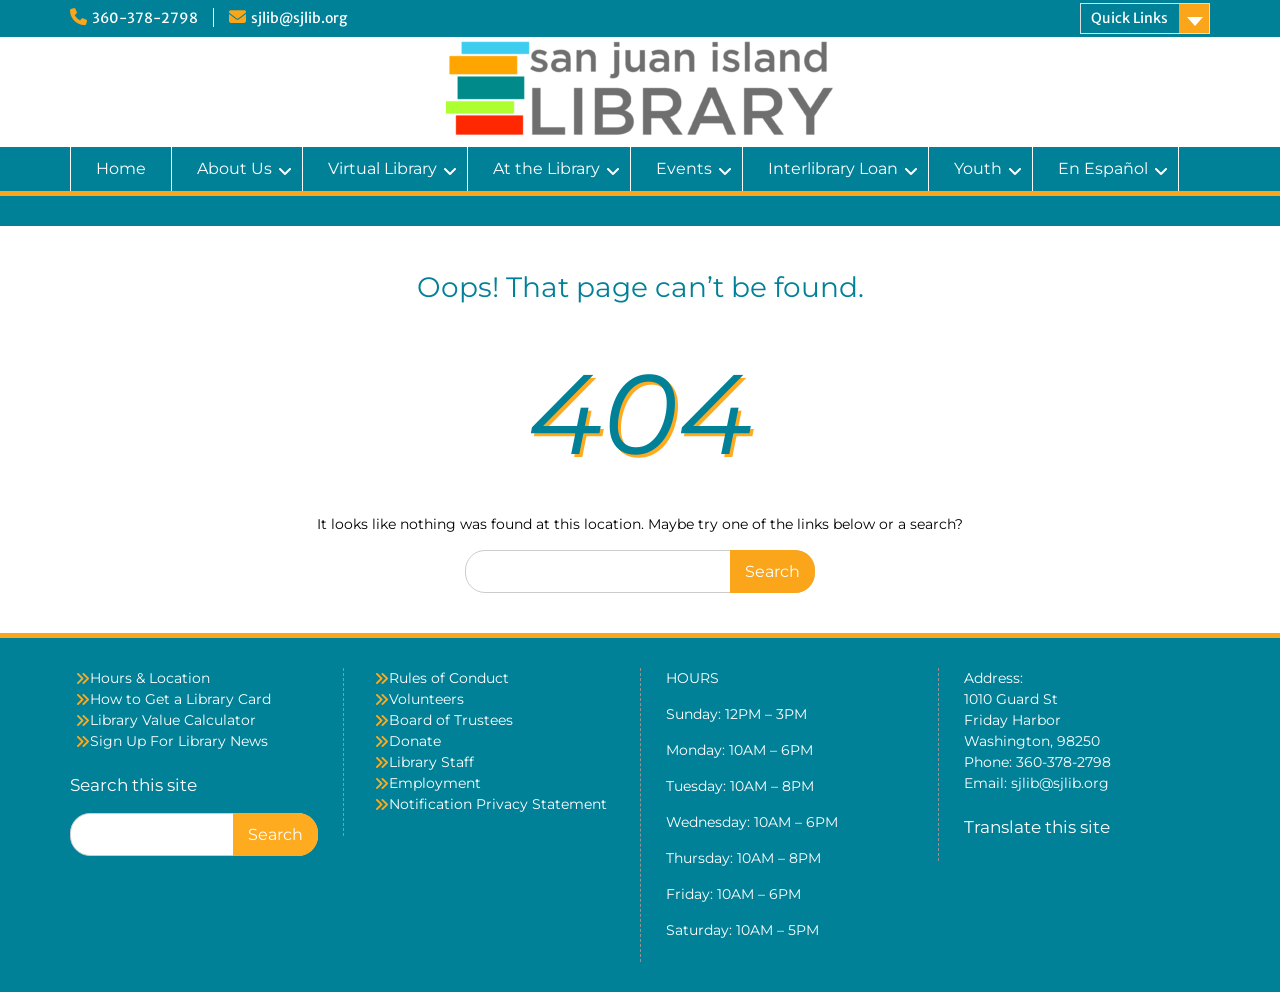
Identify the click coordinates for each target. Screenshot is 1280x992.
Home (121, 168)
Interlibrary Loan (833, 168)
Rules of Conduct (449, 678)
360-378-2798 (145, 18)
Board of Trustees (451, 720)
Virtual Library (382, 168)
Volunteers (426, 699)
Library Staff (431, 762)
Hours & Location (150, 678)
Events (684, 168)
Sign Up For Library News (179, 741)
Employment (435, 783)
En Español (1103, 168)
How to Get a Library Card (180, 699)
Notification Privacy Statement (498, 804)
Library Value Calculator (173, 720)
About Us (234, 168)
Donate (415, 741)
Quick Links (1129, 18)
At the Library (546, 168)
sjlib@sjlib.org (299, 18)
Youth (978, 168)
